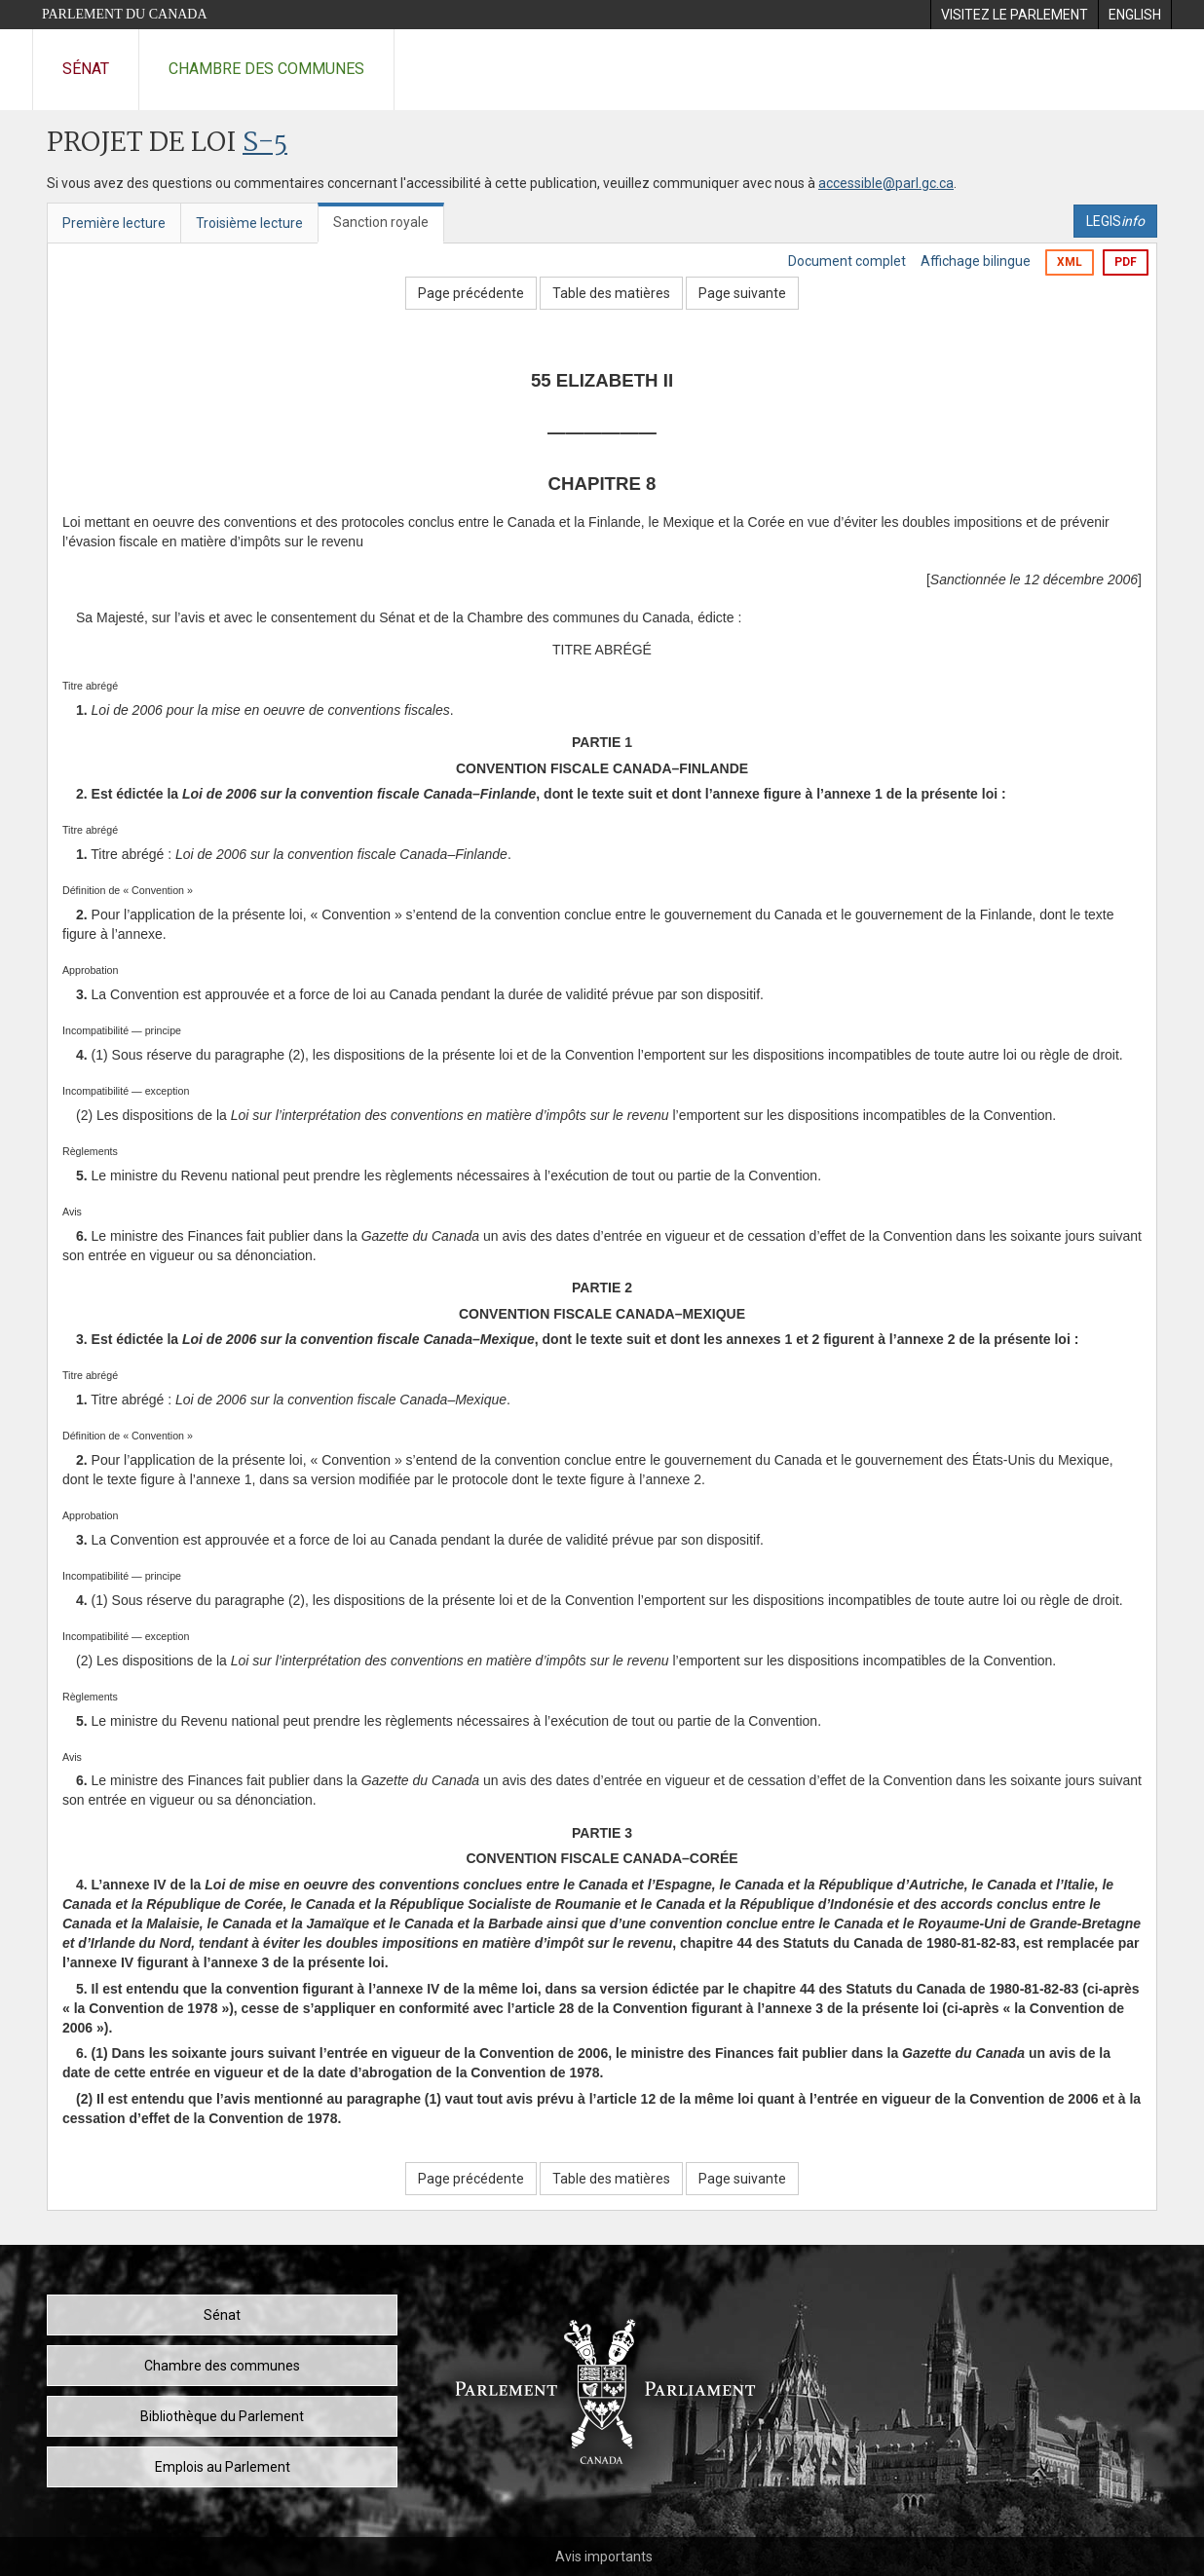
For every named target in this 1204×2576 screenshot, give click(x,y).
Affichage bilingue (976, 261)
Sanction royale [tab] (381, 222)
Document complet (847, 261)
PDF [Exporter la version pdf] (1125, 262)
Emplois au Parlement (222, 2467)
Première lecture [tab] (114, 223)
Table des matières (611, 293)
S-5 (265, 144)
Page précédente (471, 293)
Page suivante (742, 293)
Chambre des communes (266, 68)
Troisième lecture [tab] (249, 223)
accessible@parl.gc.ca (886, 183)
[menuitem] (1014, 14)
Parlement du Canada (124, 14)
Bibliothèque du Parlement (222, 2416)
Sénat (85, 68)
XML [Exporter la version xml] (1069, 262)
